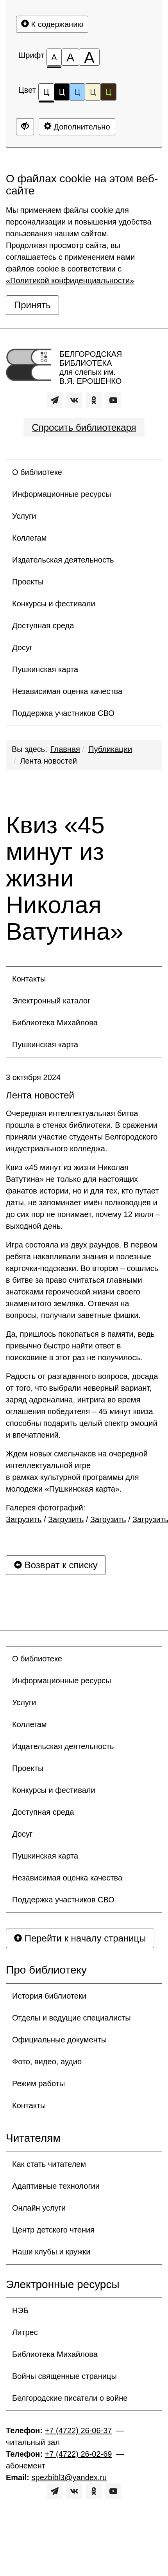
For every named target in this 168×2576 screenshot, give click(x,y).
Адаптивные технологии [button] (56, 2186)
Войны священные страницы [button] (64, 2376)
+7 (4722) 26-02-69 (78, 2454)
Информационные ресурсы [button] (61, 494)
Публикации (110, 749)
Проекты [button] (27, 581)
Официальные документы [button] (59, 2039)
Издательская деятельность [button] (63, 559)
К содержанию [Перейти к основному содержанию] (52, 24)
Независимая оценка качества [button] (67, 691)
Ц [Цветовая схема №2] (62, 92)
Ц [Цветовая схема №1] (46, 94)
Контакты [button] (29, 978)
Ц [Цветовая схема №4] (93, 92)
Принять (32, 305)
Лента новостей (48, 761)
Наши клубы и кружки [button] (51, 2251)
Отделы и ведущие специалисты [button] (71, 2017)
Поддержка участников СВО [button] (63, 713)
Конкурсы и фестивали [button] (53, 603)
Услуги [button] (24, 516)
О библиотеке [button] (37, 472)
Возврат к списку (56, 1565)
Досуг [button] (22, 647)
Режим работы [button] (38, 2083)
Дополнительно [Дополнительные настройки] (77, 126)
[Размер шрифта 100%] (54, 57)
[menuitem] (84, 472)
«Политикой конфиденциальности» (70, 280)
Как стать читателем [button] (49, 2164)
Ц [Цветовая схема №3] (77, 92)
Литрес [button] (25, 2332)
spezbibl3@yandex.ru (69, 2477)
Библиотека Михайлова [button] (55, 1022)
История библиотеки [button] (49, 1996)
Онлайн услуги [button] (39, 2208)
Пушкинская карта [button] (45, 669)
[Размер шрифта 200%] (89, 57)
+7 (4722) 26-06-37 (78, 2430)
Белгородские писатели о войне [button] (69, 2398)
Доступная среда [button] (43, 625)
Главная (65, 749)
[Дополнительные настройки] (25, 126)
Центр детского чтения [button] (53, 2229)
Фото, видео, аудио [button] (47, 2061)
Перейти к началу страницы (80, 1938)
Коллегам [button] (29, 538)
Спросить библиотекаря (84, 427)
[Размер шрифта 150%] (70, 57)
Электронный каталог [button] (51, 1000)
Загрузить (23, 1519)
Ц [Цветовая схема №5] (108, 92)
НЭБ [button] (20, 2310)
